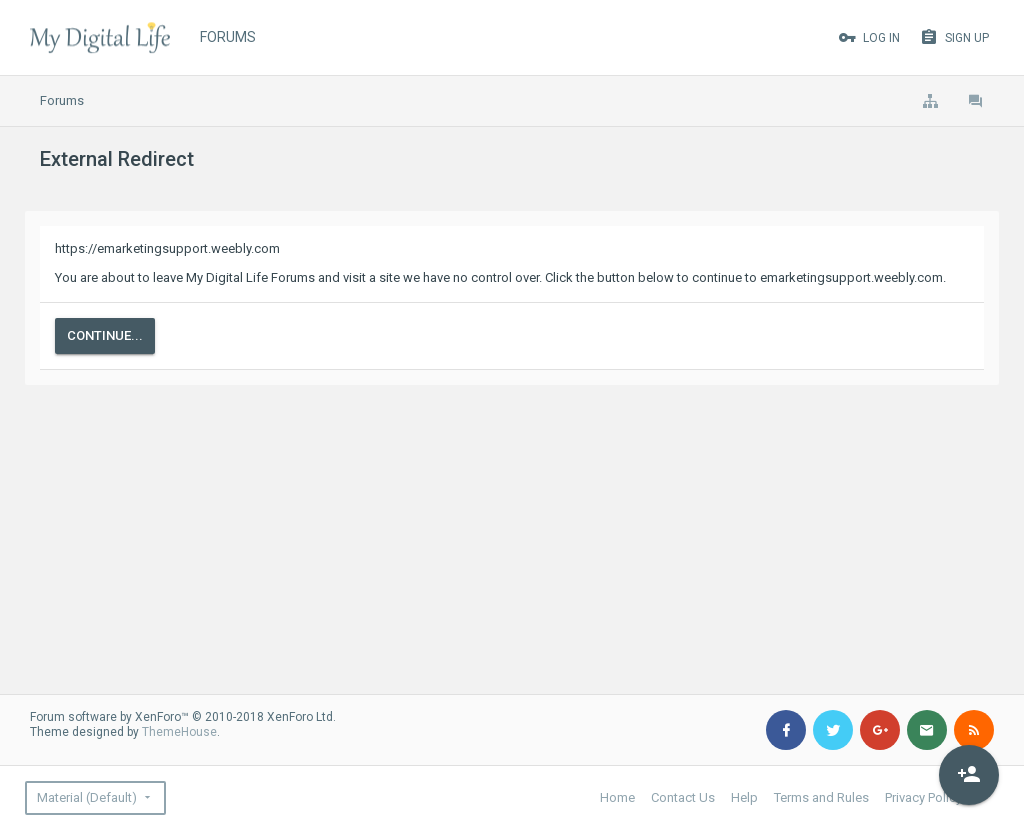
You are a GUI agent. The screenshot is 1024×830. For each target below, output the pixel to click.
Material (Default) (87, 797)
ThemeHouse (179, 732)
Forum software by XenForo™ (183, 717)
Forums (228, 37)
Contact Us (683, 797)
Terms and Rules (821, 797)
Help (744, 797)
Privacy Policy (923, 797)
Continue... (105, 335)
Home (617, 797)
